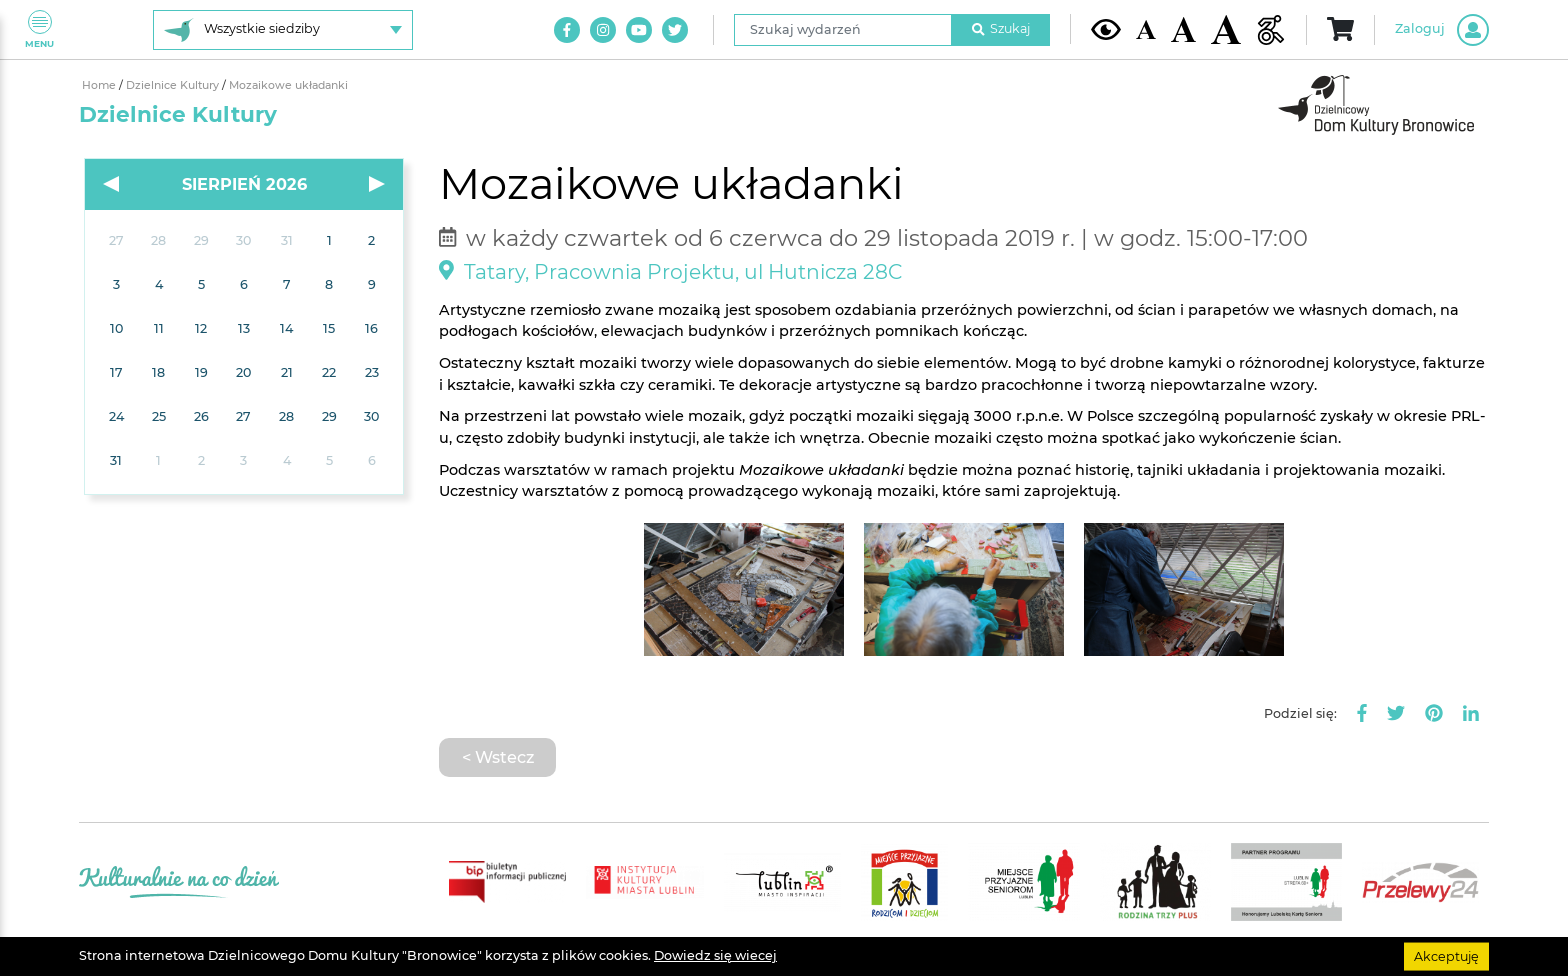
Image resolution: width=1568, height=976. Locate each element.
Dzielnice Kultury (174, 85)
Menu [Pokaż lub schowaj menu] (39, 29)
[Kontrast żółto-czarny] (1106, 29)
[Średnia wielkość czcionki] (1183, 29)
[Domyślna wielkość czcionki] (1146, 29)
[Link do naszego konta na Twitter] (675, 30)
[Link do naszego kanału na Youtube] (639, 30)
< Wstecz (498, 757)
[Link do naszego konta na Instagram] (603, 30)
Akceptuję (1446, 955)
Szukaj (1001, 28)
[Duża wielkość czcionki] (1226, 29)
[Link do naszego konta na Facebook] (567, 30)
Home (100, 85)
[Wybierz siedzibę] (283, 30)
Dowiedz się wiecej (715, 955)
